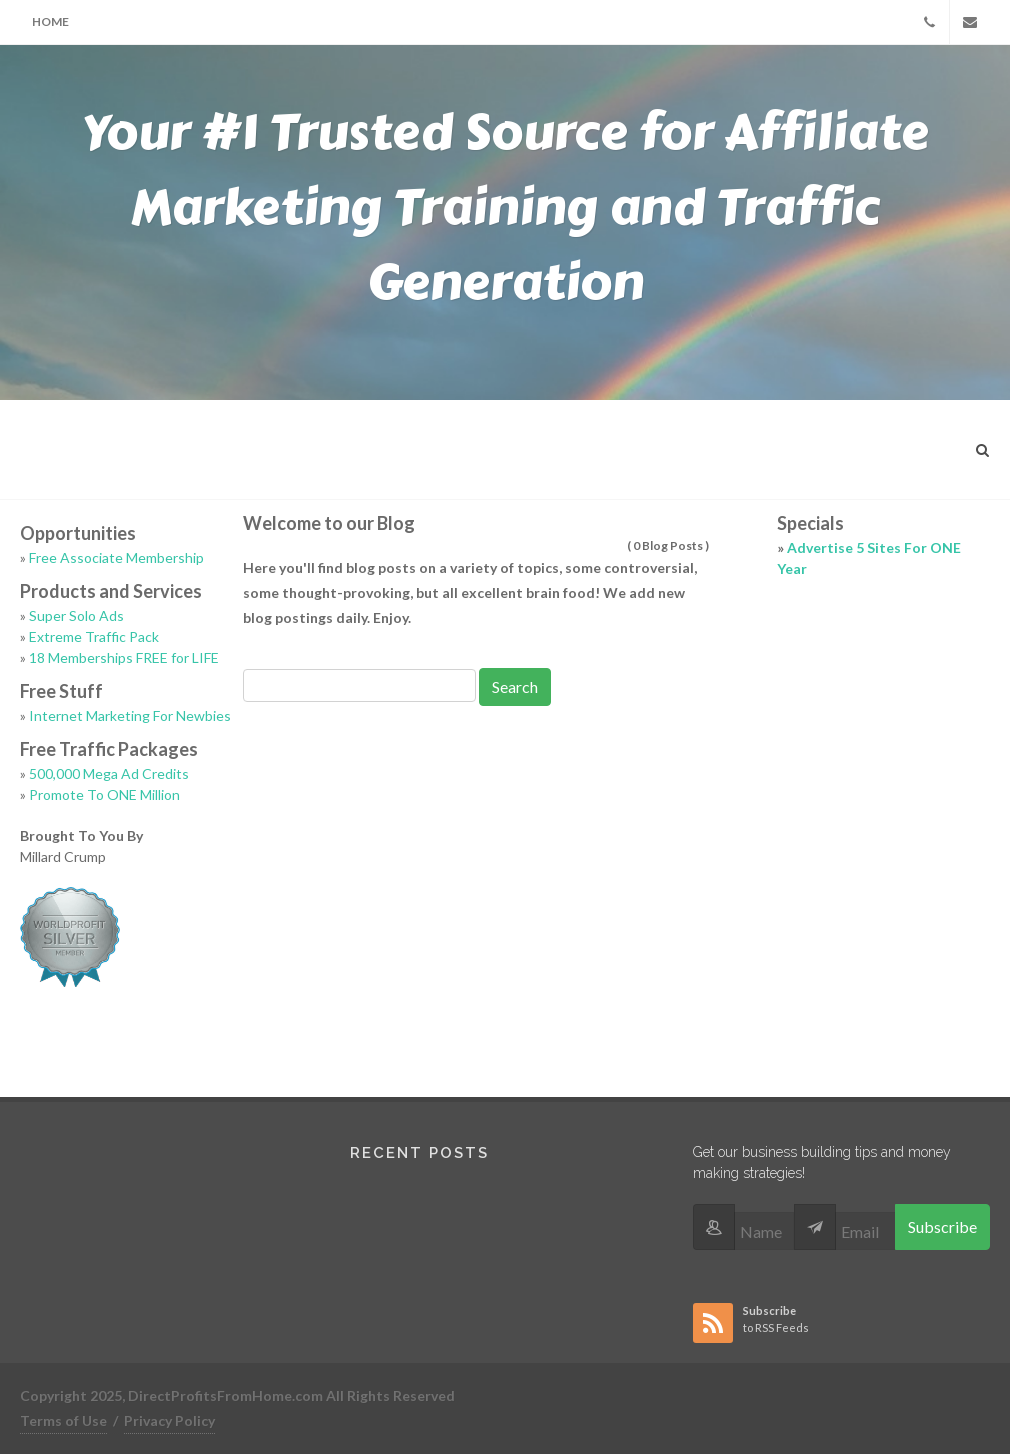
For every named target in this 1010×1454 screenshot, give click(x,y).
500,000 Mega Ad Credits (109, 773)
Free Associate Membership (116, 557)
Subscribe (942, 1226)
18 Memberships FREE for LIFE (124, 657)
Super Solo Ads (76, 615)
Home (50, 21)
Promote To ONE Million (104, 794)
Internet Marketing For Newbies (130, 715)
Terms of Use (63, 1420)
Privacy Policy (169, 1420)
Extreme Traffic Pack (94, 636)
